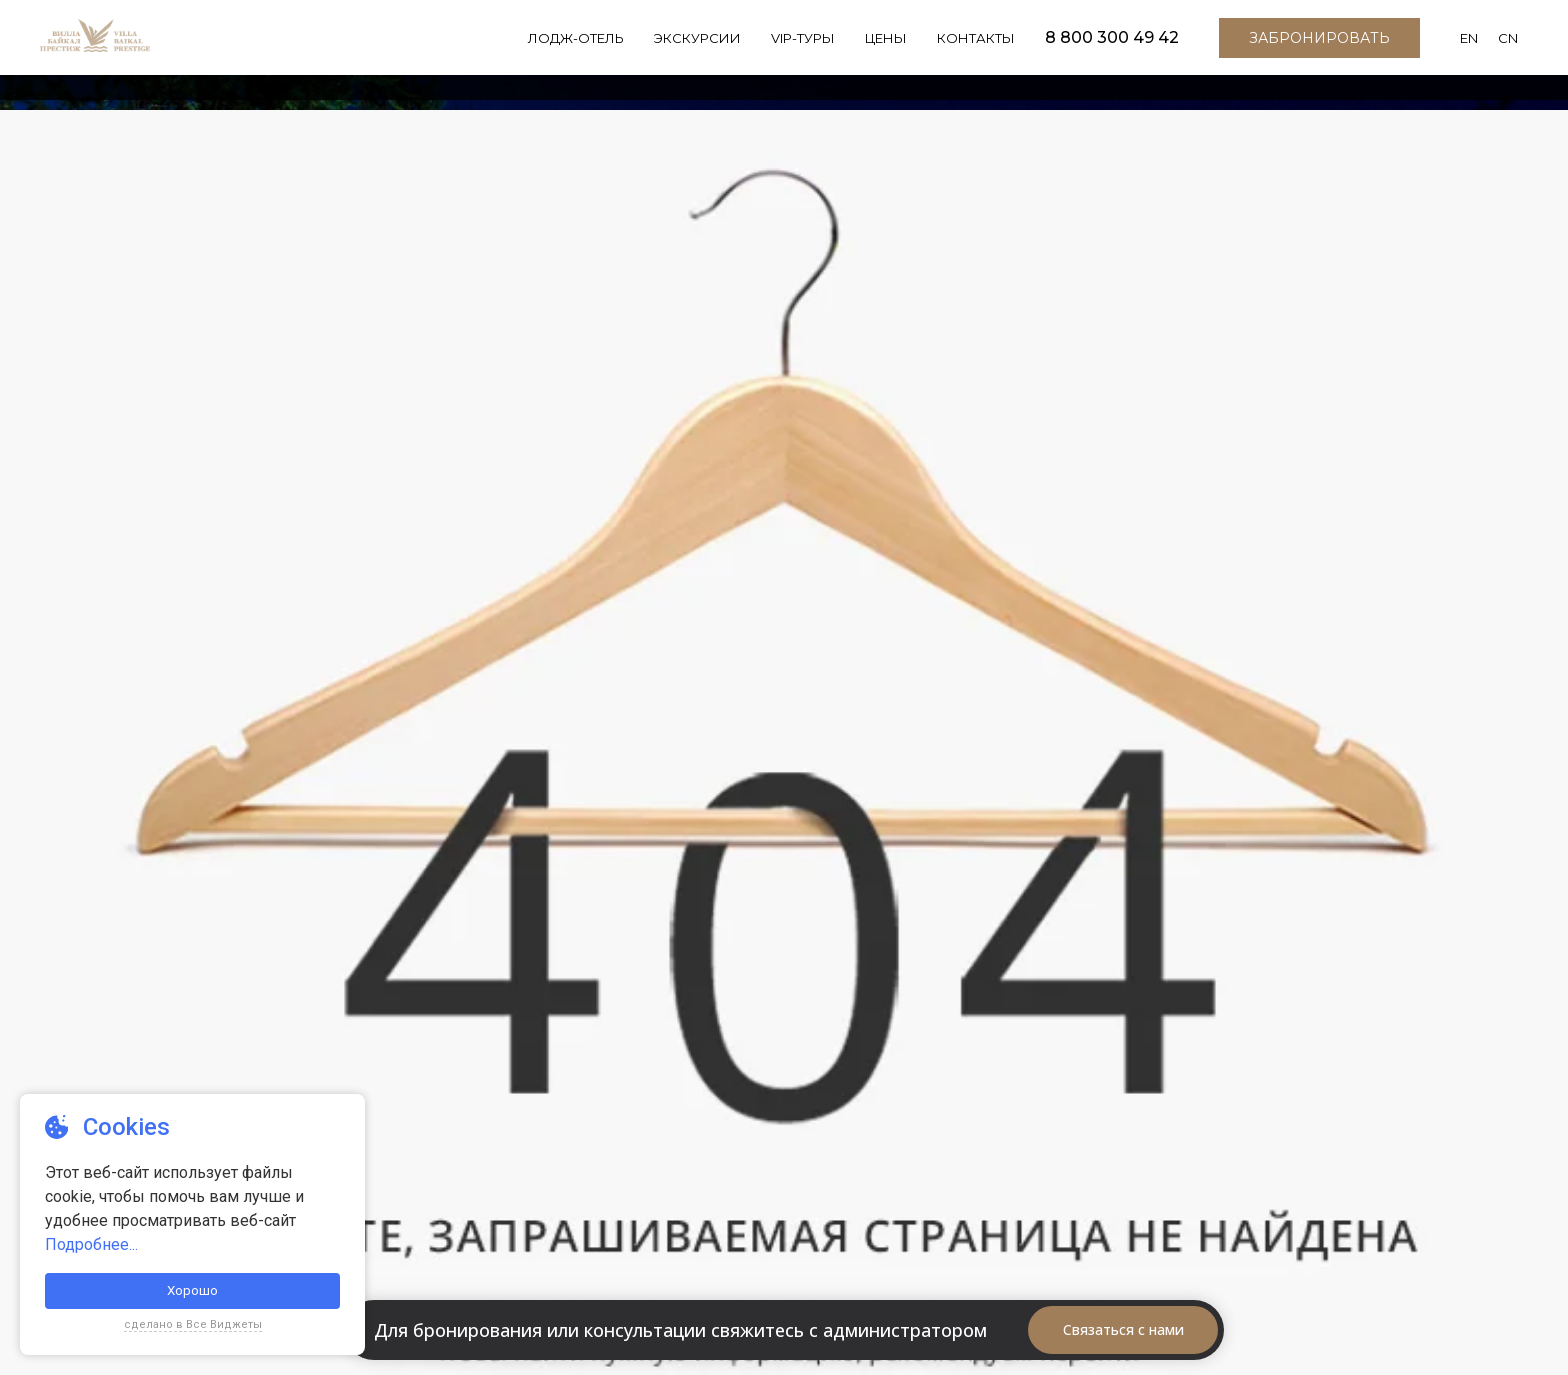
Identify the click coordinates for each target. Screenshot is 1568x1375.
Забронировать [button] (1316, 50)
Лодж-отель (561, 50)
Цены (879, 50)
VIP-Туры (793, 50)
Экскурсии (685, 50)
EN (1468, 51)
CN (1508, 51)
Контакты (971, 50)
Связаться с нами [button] (1123, 1329)
